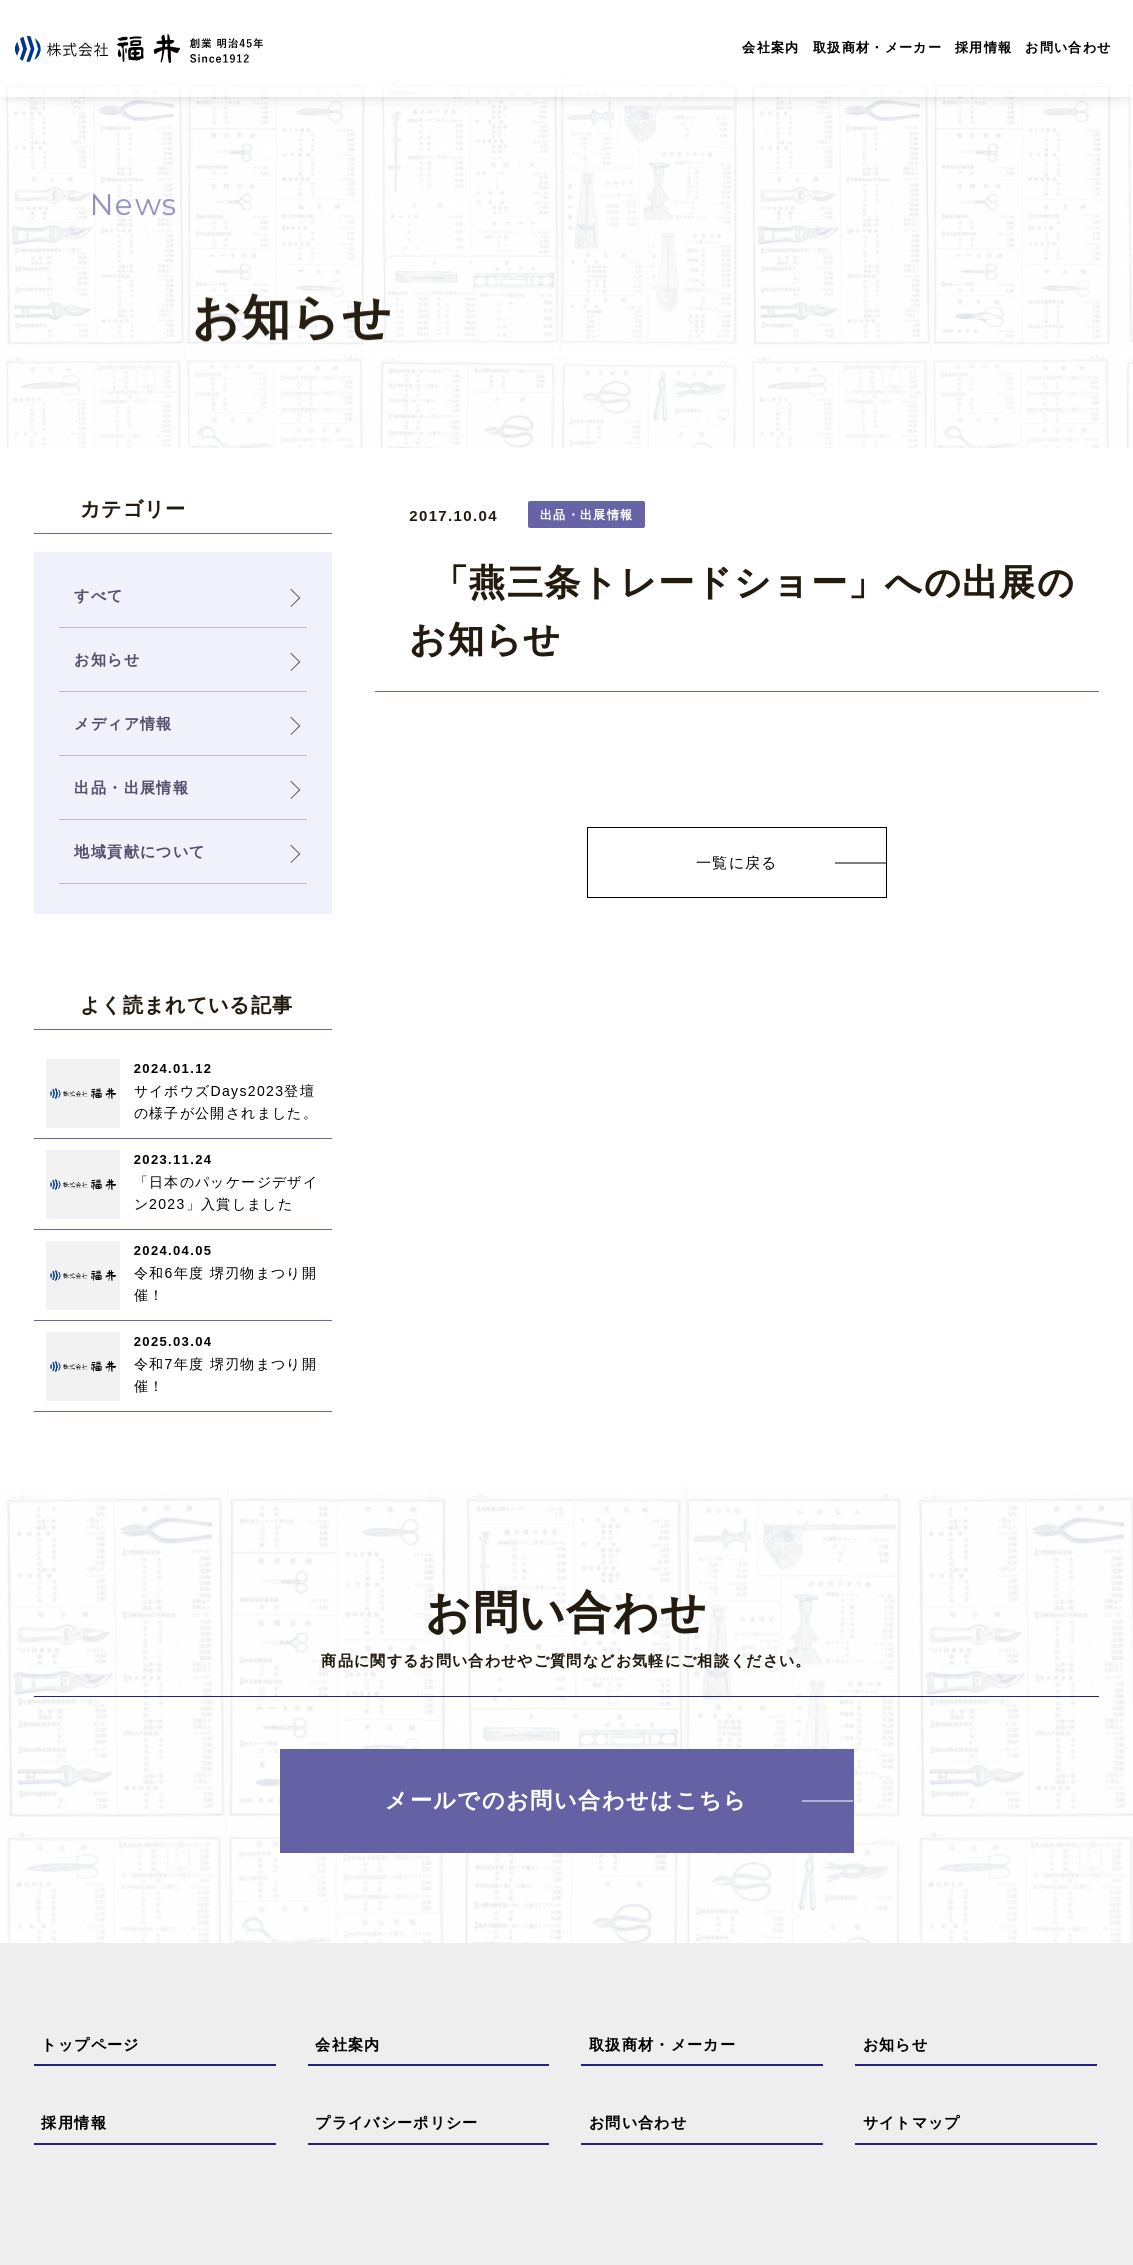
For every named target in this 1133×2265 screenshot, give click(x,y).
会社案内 (770, 47)
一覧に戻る (737, 862)
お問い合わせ (1068, 47)
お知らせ (895, 2044)
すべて (98, 595)
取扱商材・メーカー (877, 47)
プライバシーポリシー (397, 2122)
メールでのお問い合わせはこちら (566, 1801)
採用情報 (983, 47)
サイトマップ (912, 2122)
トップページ (90, 2044)
